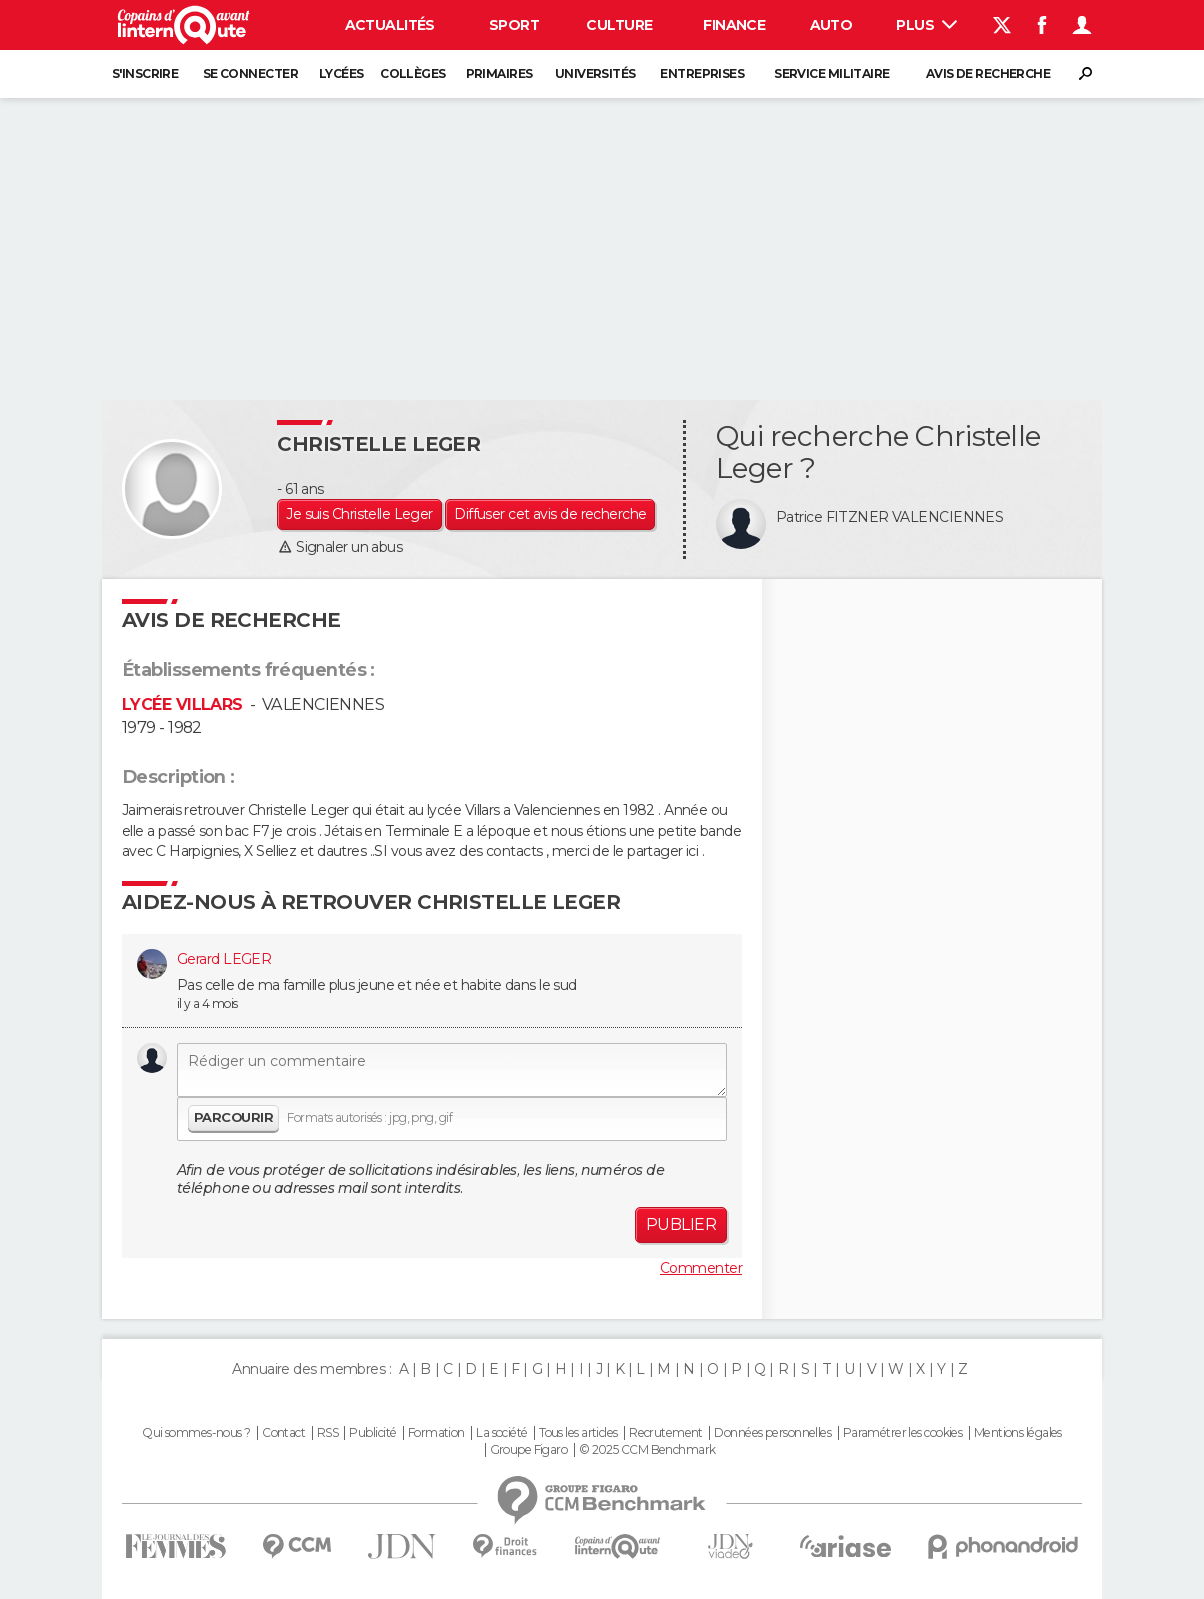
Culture (619, 25)
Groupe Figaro (529, 1450)
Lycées (341, 73)
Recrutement (666, 1433)
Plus (926, 25)
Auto (831, 25)
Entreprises (702, 73)
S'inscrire (145, 73)
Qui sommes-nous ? (196, 1433)
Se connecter (250, 73)
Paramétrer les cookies (903, 1433)
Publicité (372, 1433)
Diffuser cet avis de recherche (550, 514)
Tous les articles (578, 1433)
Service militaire (831, 73)
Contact (283, 1433)
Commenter (701, 1268)
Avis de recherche (988, 73)
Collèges (413, 73)
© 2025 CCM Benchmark (647, 1450)
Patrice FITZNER (832, 517)
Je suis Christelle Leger (359, 514)
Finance (734, 25)
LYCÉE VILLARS (182, 704)
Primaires (499, 73)
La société (501, 1433)
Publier (681, 1224)
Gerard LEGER (224, 959)
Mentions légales (1018, 1433)
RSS (327, 1433)
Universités (595, 73)
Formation (436, 1433)
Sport (514, 25)
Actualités (390, 25)
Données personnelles (772, 1433)
